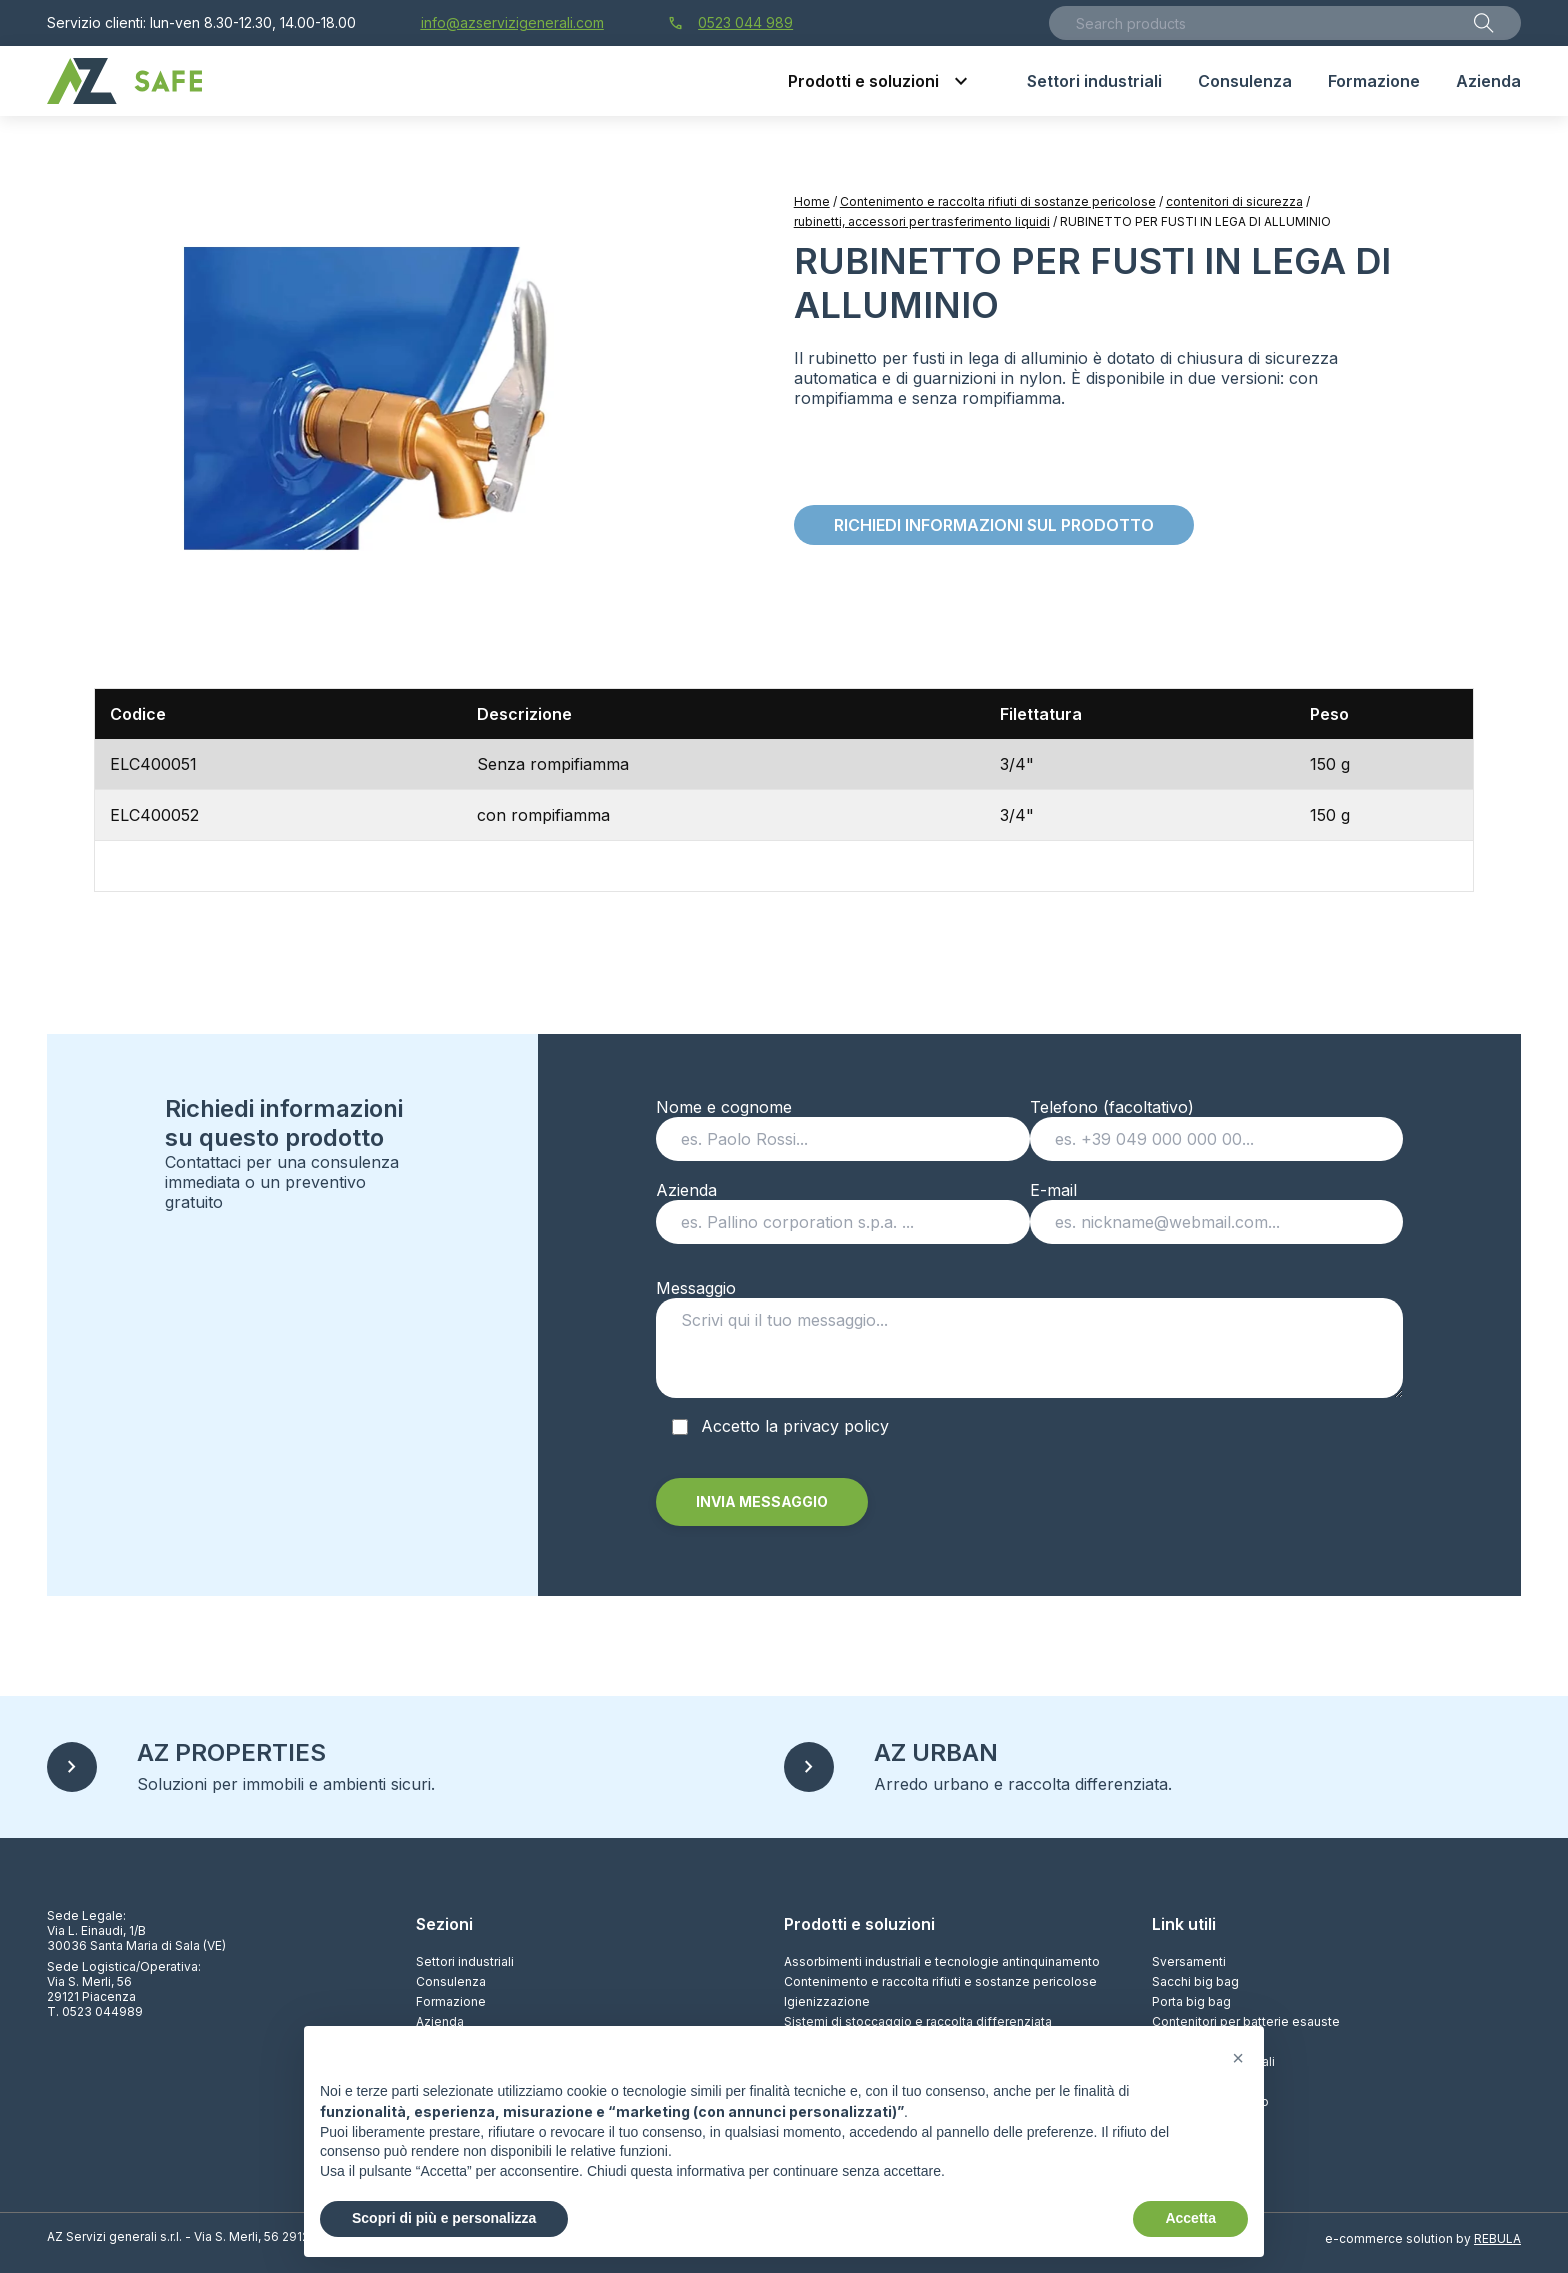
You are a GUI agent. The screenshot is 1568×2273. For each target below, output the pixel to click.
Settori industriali (465, 1961)
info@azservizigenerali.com (512, 22)
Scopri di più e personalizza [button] (444, 2218)
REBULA (1497, 2238)
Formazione (451, 2001)
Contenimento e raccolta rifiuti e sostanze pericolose (940, 1981)
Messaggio (1029, 1344)
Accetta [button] (1190, 2218)
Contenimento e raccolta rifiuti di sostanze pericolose (998, 201)
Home (812, 201)
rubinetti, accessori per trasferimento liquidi (922, 221)
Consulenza (451, 1981)
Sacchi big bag (1195, 1981)
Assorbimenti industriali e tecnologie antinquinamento (942, 1961)
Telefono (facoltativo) (1216, 1123)
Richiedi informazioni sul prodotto (994, 525)
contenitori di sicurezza (1234, 201)
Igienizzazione (827, 2001)
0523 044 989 (730, 23)
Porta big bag (1191, 2001)
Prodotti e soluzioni (859, 1924)
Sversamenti (1189, 1961)
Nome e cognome (842, 1123)
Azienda (842, 1206)
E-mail (1216, 1206)
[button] (1238, 2058)
